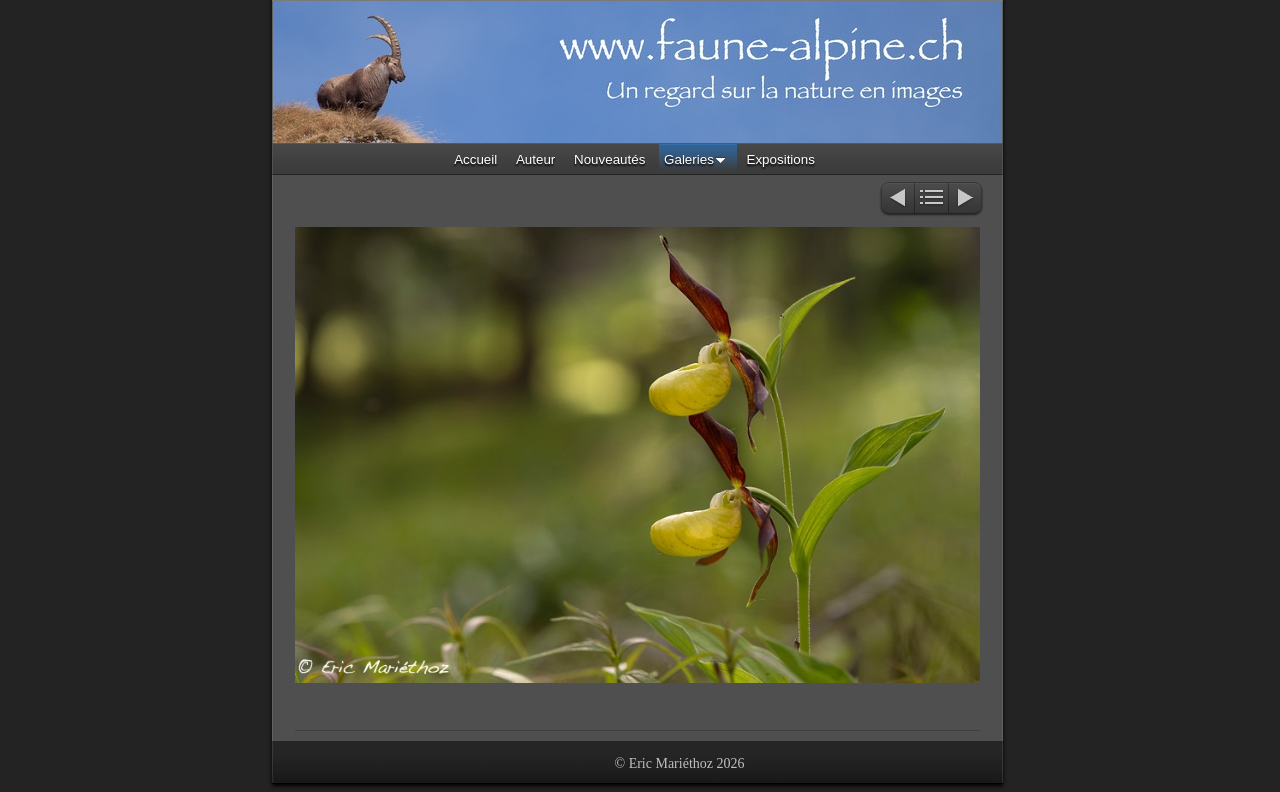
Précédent (896, 199)
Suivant (966, 199)
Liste (931, 199)
